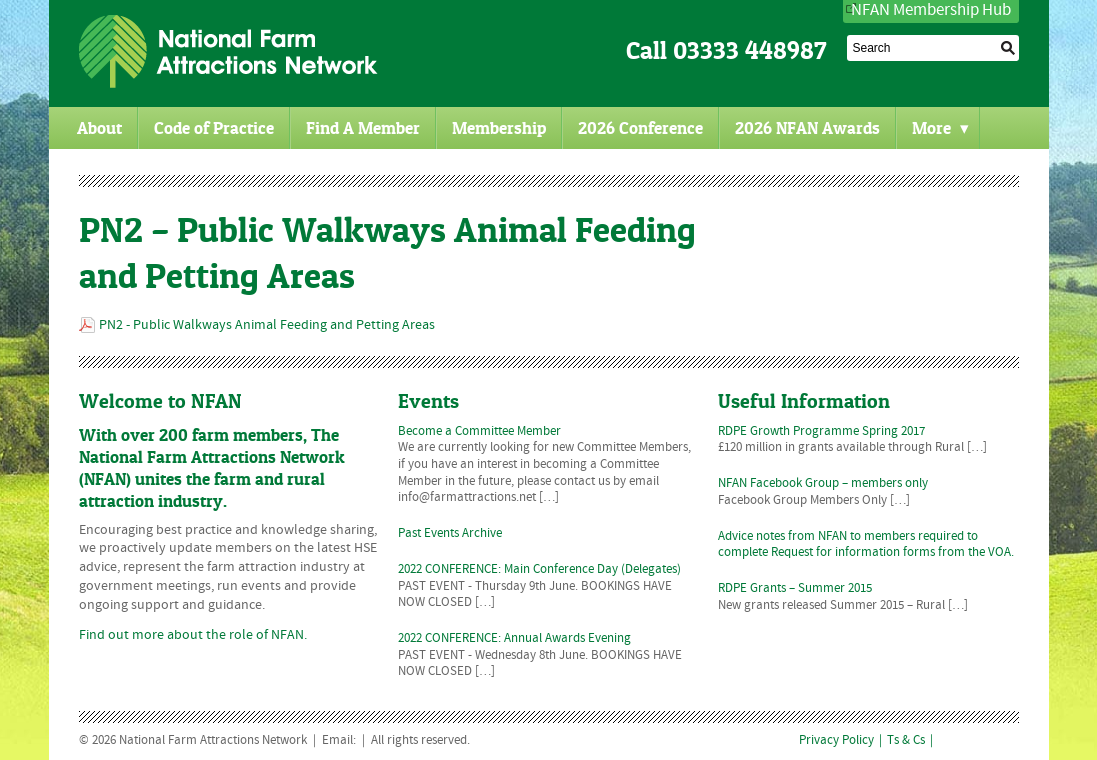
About (99, 128)
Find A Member (363, 128)
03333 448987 (750, 50)
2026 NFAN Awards (807, 128)
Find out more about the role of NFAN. (193, 635)
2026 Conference (640, 128)
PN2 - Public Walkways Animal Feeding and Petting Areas (267, 325)
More (940, 128)
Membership (499, 128)
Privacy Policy (836, 741)
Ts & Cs (906, 741)
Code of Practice (214, 128)
